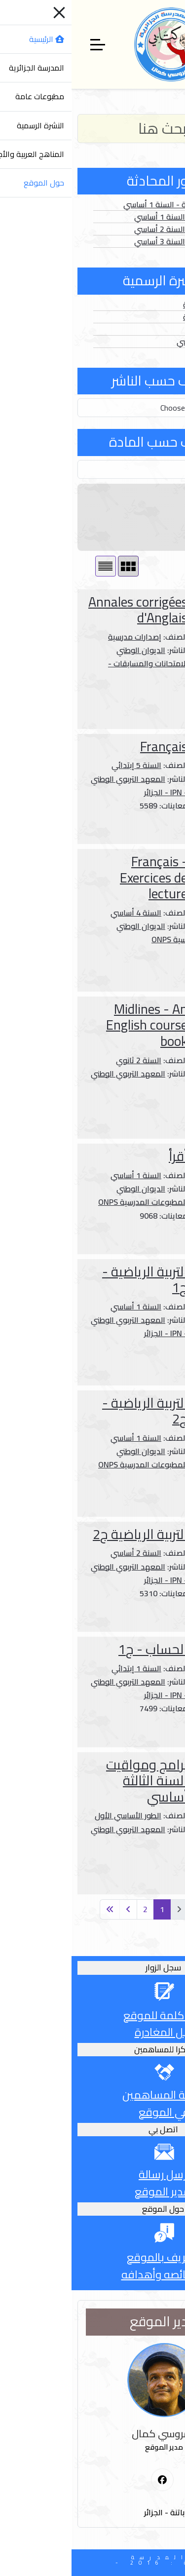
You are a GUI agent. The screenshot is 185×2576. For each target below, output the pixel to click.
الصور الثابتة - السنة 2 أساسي (111, 229)
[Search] (92, 128)
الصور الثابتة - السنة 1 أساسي (111, 216)
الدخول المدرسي (132, 341)
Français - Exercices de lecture (82, 877)
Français (92, 746)
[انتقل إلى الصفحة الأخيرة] (38, 1909)
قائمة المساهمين (92, 2094)
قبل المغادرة (92, 2032)
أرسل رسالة (92, 2174)
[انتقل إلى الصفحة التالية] (57, 1909)
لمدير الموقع (92, 2191)
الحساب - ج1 (81, 1649)
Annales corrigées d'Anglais (66, 610)
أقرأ (106, 1156)
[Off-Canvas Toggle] (26, 44)
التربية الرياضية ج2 (68, 1534)
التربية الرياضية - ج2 (73, 1411)
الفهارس (145, 329)
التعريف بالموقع (92, 2257)
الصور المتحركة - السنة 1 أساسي (105, 204)
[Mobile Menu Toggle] (171, 44)
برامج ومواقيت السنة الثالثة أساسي (75, 1780)
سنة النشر (158, 517)
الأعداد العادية (135, 304)
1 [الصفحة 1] (90, 1909)
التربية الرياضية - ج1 (73, 1280)
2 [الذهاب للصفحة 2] (74, 1909)
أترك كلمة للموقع (92, 2015)
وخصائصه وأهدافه (93, 2274)
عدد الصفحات (151, 535)
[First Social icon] (90, 2480)
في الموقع (92, 2112)
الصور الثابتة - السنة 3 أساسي (111, 241)
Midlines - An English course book (75, 1025)
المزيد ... (150, 710)
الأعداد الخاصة (135, 316)
